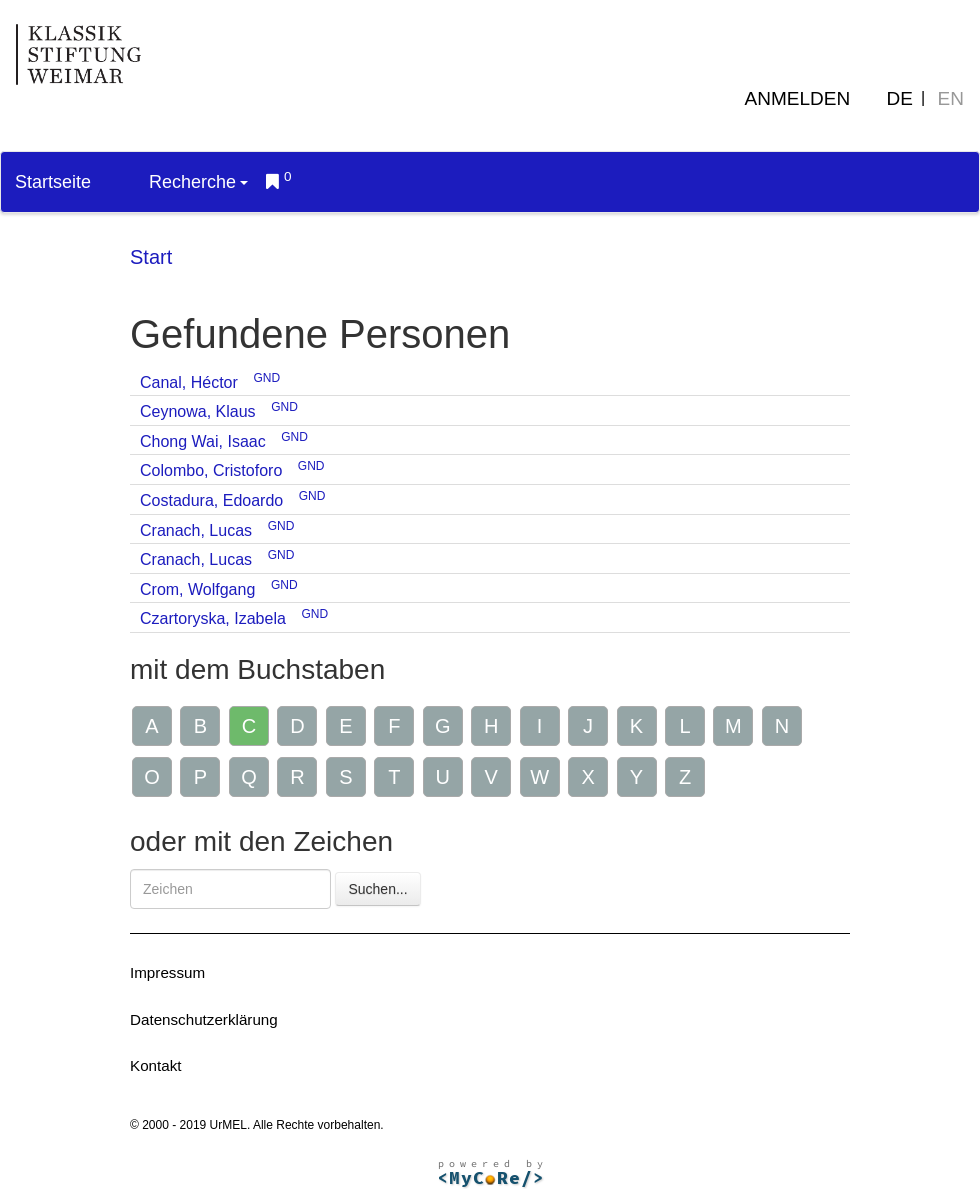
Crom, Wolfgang (197, 589)
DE (900, 98)
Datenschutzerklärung (204, 1019)
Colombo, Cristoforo (211, 470)
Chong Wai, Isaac (203, 441)
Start (151, 257)
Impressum (167, 972)
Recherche (198, 182)
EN (951, 98)
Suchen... (377, 889)
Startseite (53, 182)
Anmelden (798, 98)
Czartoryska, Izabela (213, 618)
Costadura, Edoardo (211, 500)
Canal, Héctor (189, 382)
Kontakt (156, 1065)
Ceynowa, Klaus (198, 411)
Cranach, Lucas (196, 530)
